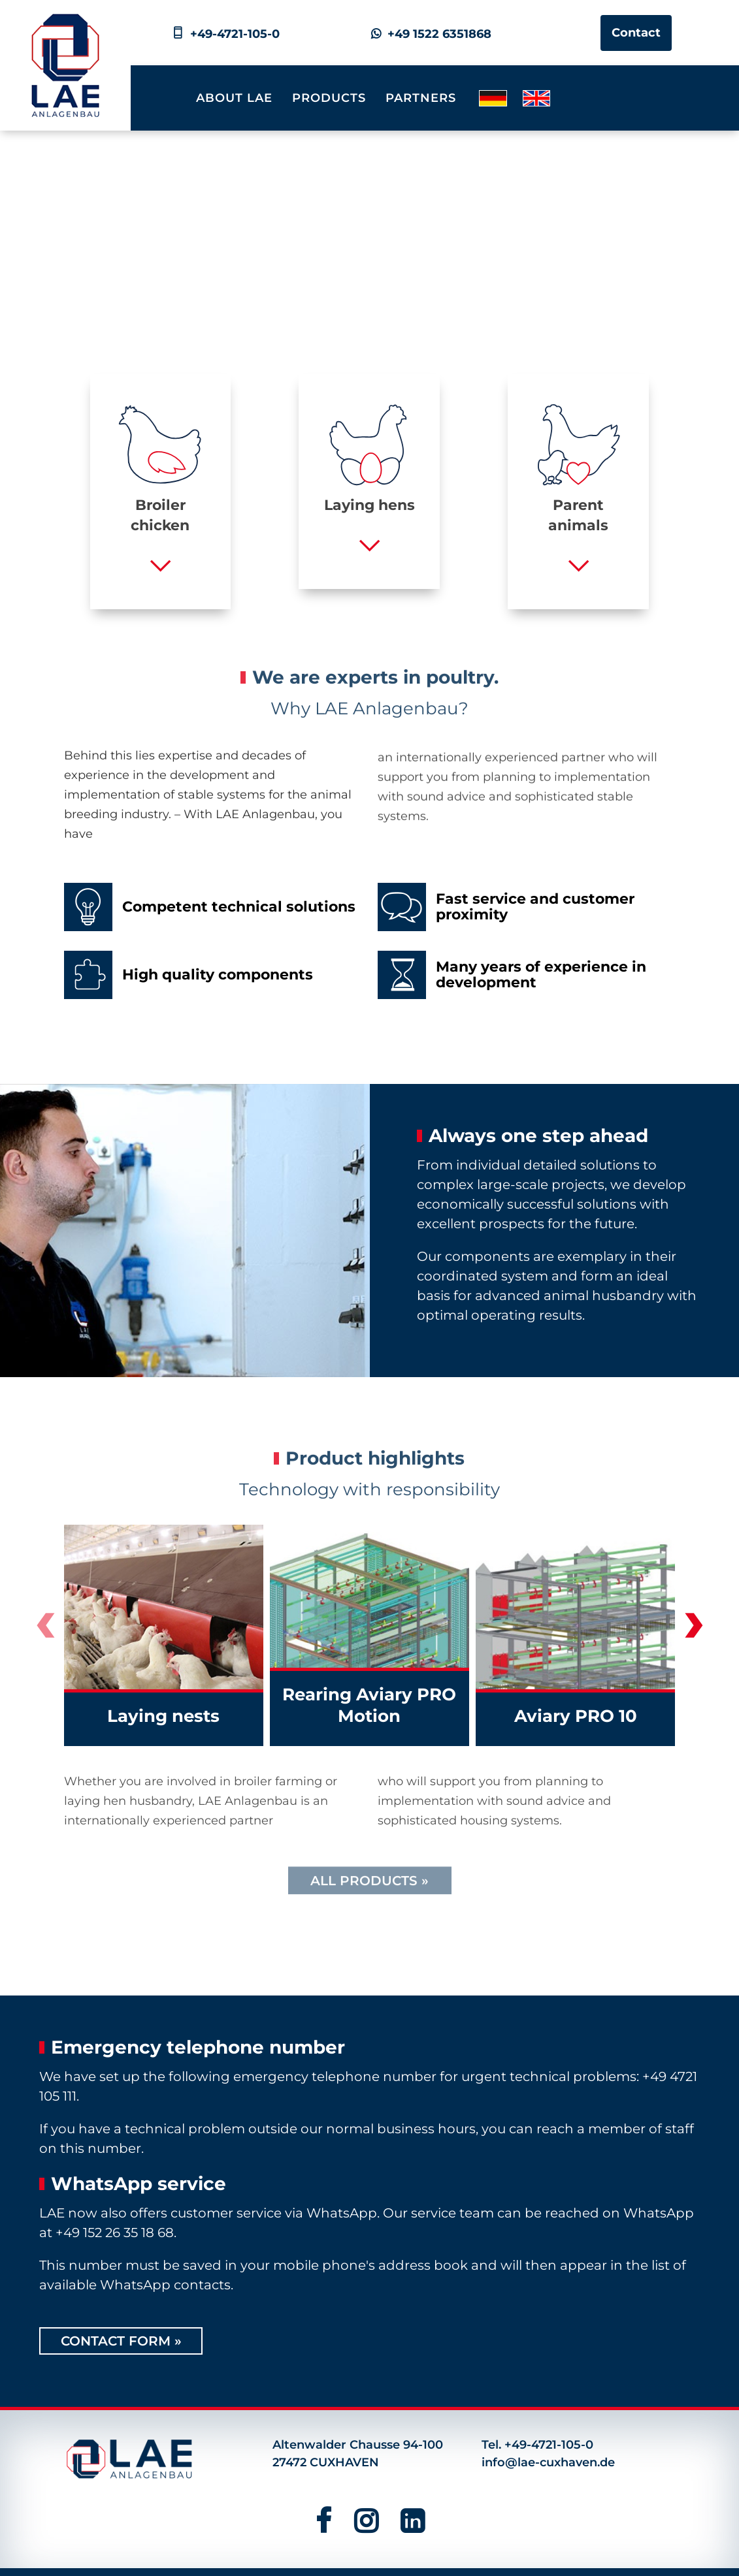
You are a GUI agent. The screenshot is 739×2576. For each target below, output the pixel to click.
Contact (636, 32)
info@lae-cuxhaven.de (548, 2462)
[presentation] (45, 1629)
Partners (421, 98)
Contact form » (121, 2341)
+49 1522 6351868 (431, 34)
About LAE (234, 98)
